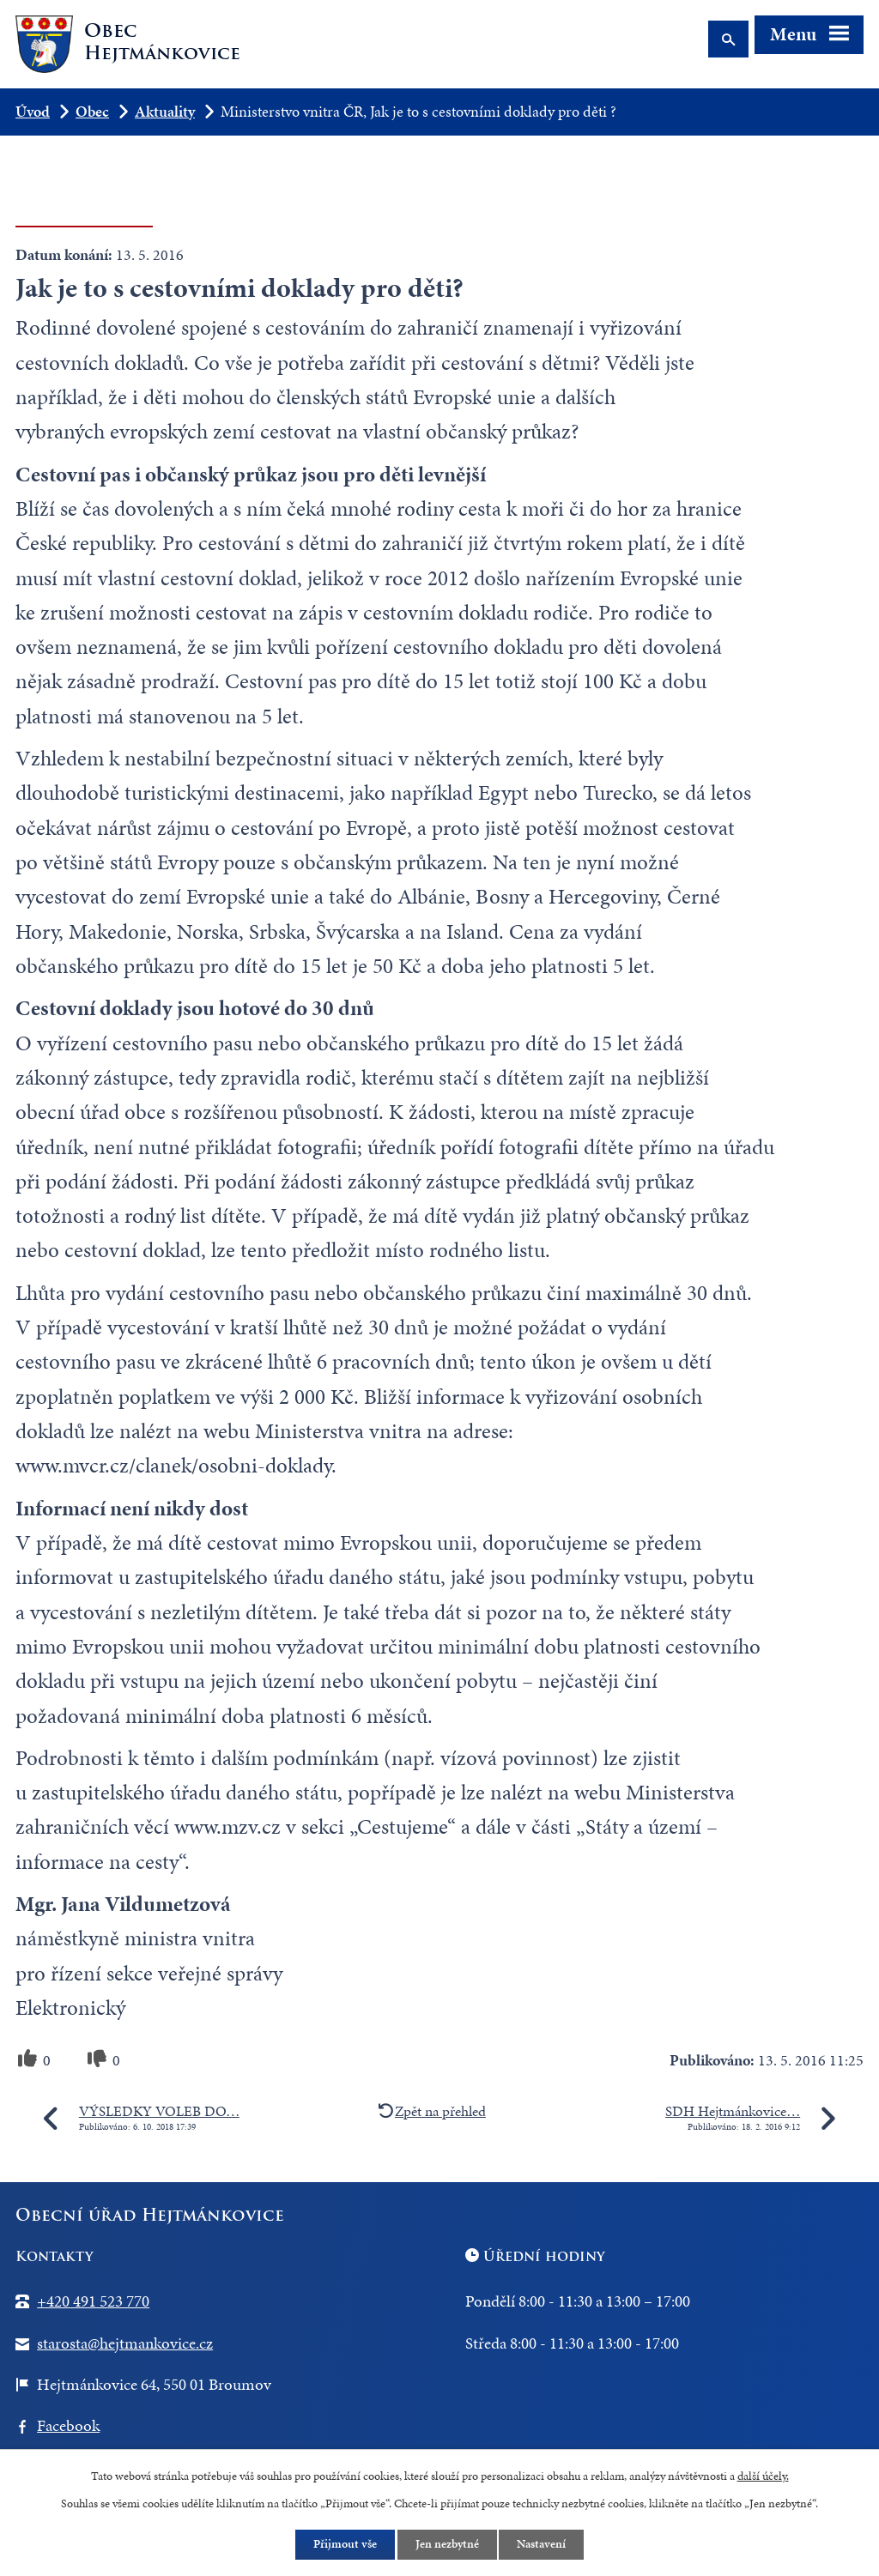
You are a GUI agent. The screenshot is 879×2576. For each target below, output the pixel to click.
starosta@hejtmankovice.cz (125, 2343)
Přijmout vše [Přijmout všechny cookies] (345, 2545)
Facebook (68, 2425)
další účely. (763, 2475)
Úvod (32, 111)
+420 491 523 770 (93, 2301)
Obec (92, 111)
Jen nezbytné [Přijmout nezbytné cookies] (447, 2545)
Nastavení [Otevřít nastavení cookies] (542, 2545)
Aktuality (165, 111)
